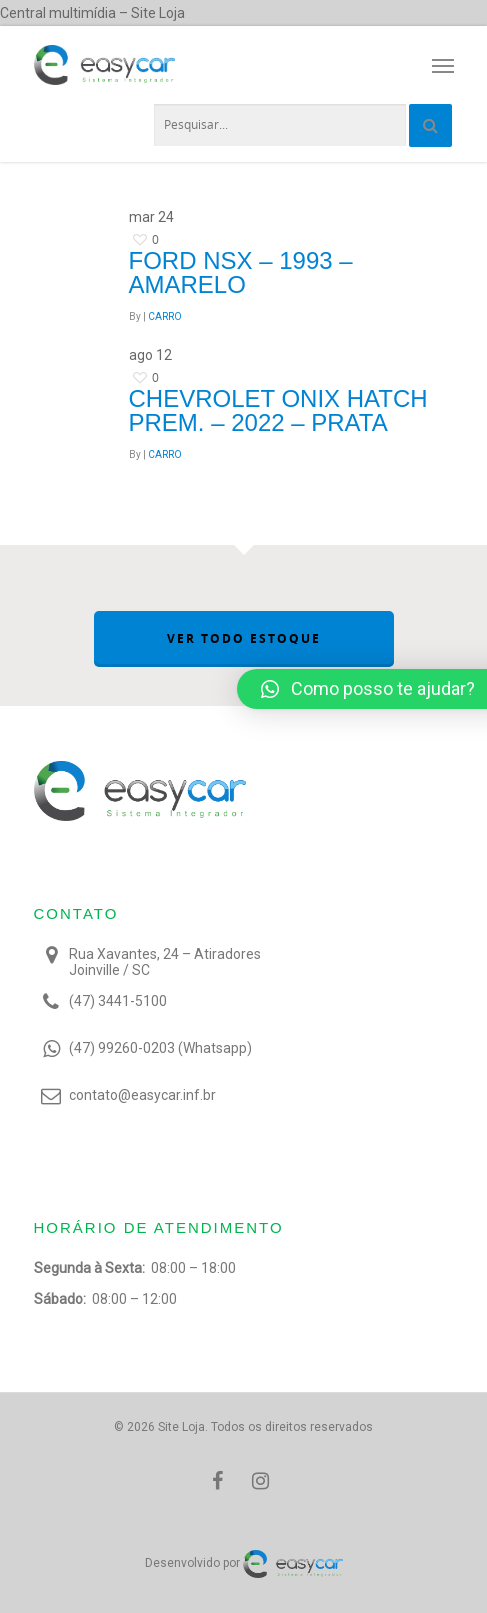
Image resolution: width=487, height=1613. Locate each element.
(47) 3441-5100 (118, 1001)
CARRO (165, 316)
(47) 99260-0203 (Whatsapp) (160, 1048)
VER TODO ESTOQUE (244, 638)
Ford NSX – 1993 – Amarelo (241, 272)
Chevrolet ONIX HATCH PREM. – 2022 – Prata (278, 410)
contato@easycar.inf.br (142, 1095)
